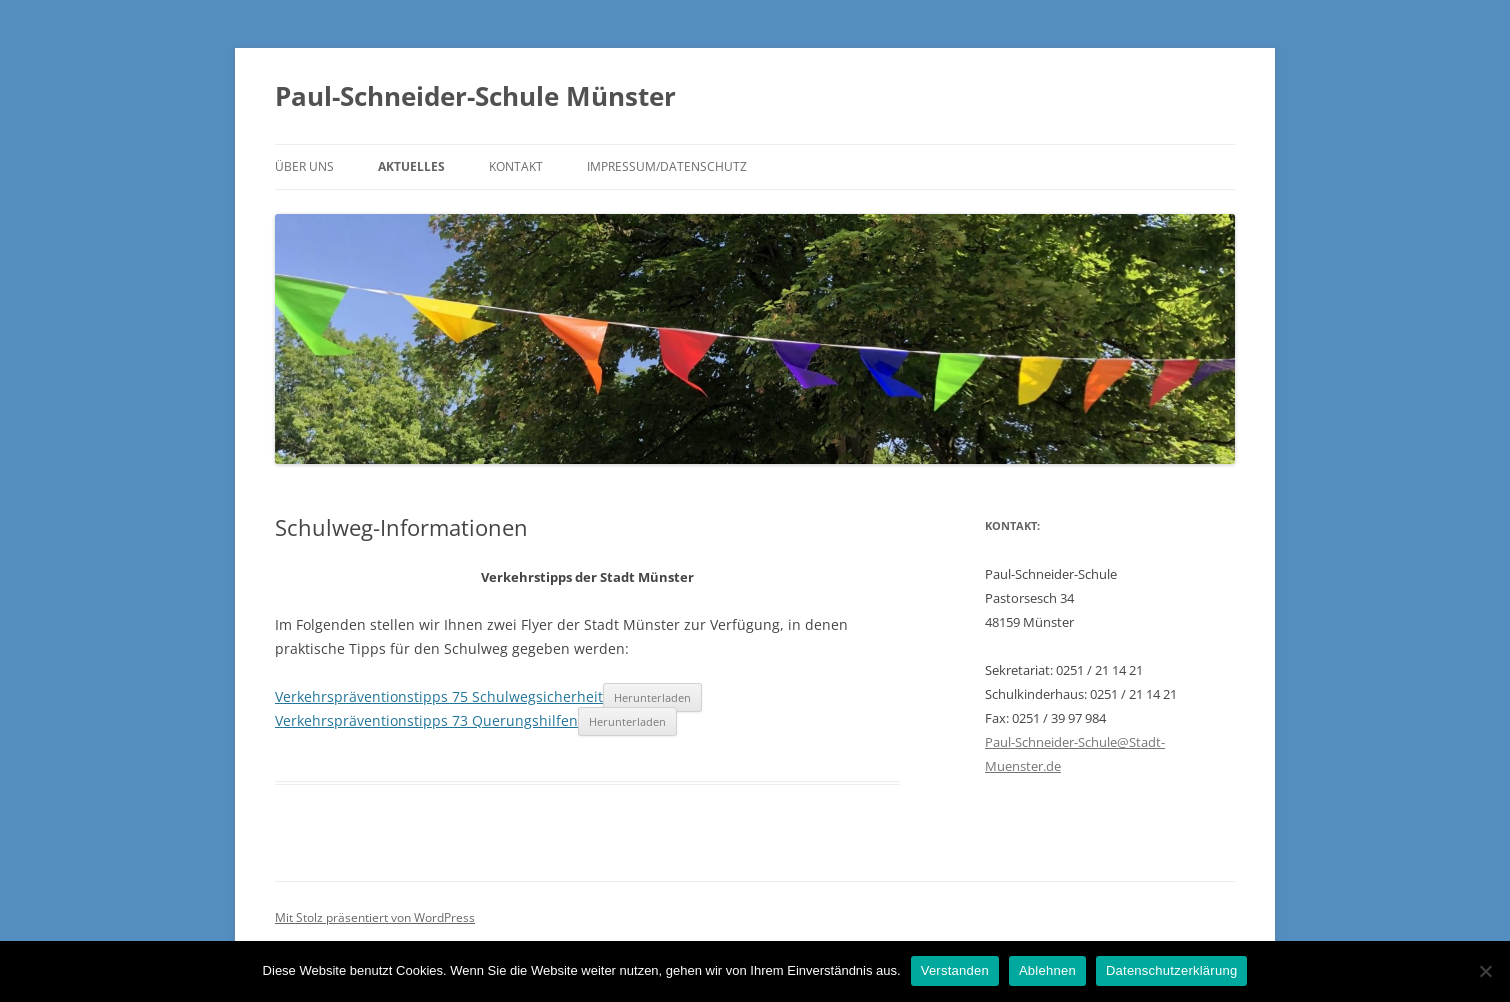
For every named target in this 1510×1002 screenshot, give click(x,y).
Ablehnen (1047, 970)
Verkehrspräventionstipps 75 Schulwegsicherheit (439, 696)
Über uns (304, 166)
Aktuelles (411, 166)
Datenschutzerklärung (1171, 970)
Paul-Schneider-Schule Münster (475, 96)
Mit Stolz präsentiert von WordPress (375, 917)
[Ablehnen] (1485, 971)
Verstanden (955, 970)
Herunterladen (652, 697)
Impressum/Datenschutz (667, 166)
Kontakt (516, 166)
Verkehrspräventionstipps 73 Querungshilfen (426, 720)
